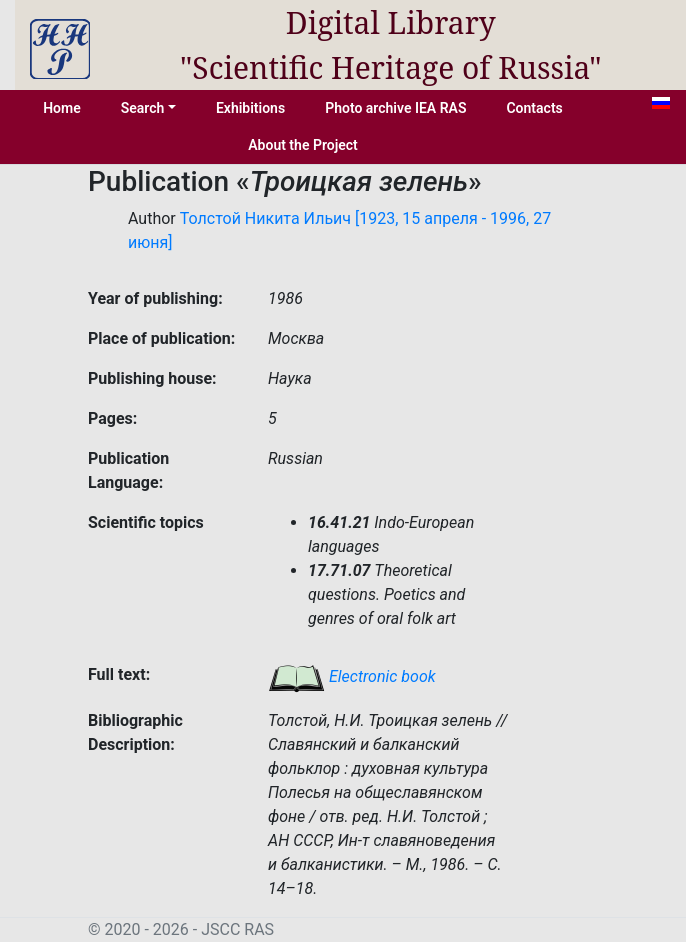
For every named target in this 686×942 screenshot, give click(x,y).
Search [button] (143, 108)
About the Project (303, 145)
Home (62, 108)
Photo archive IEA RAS (395, 108)
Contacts (534, 108)
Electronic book (352, 676)
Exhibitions (250, 108)
